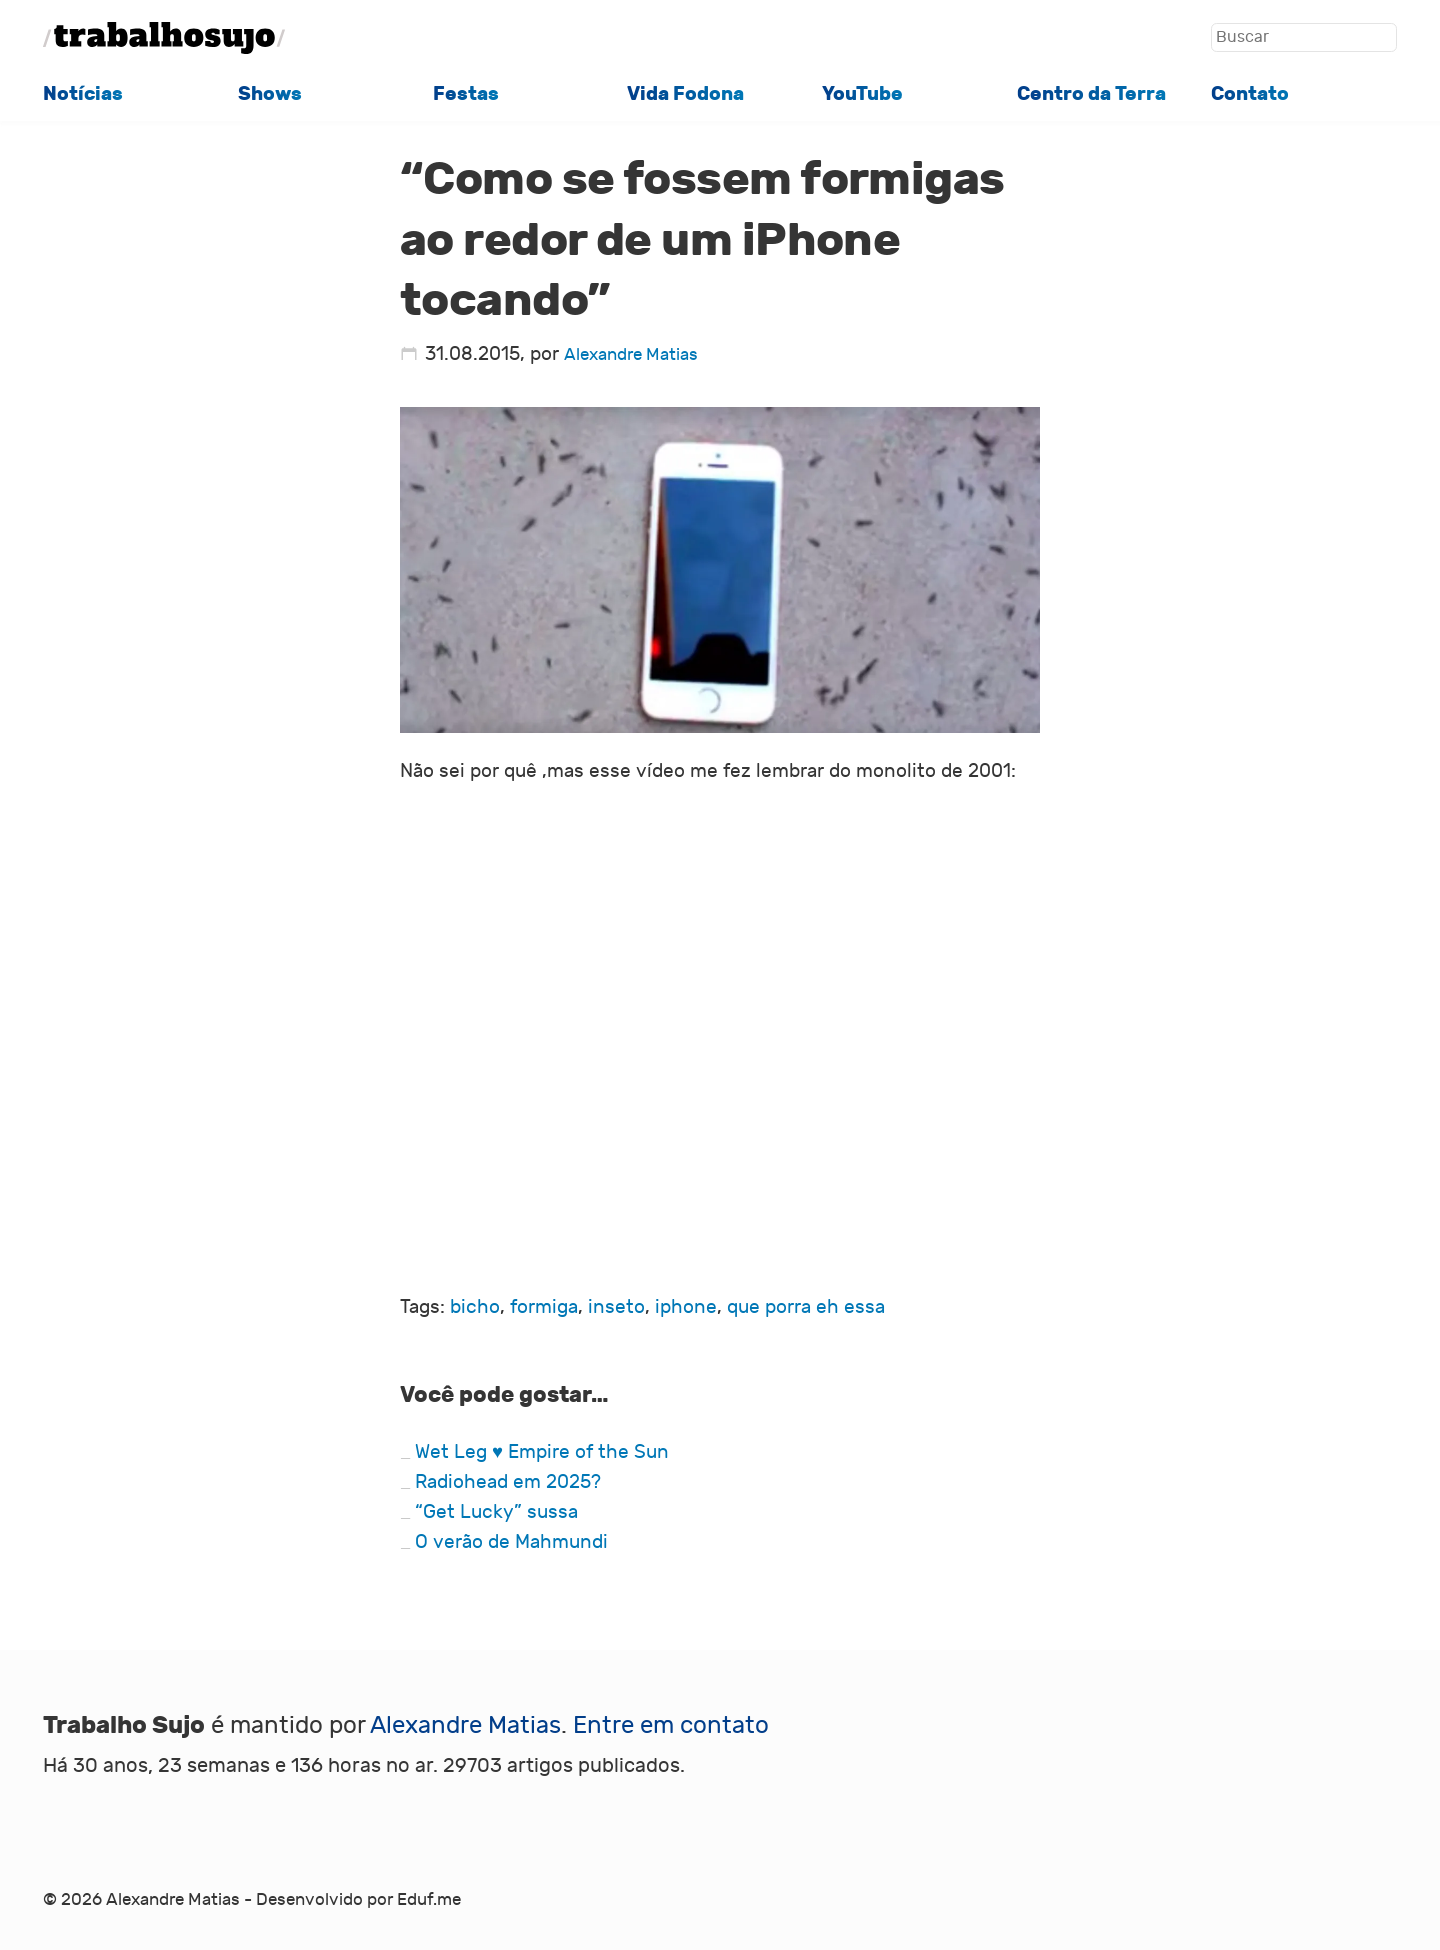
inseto (616, 1307)
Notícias (83, 94)
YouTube (862, 94)
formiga (544, 1307)
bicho (475, 1307)
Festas (466, 94)
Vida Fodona (685, 94)
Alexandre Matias (631, 355)
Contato (1250, 94)
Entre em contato (671, 1725)
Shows (270, 94)
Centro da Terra (1091, 94)
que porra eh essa (806, 1307)
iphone (686, 1307)
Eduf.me (429, 1900)
